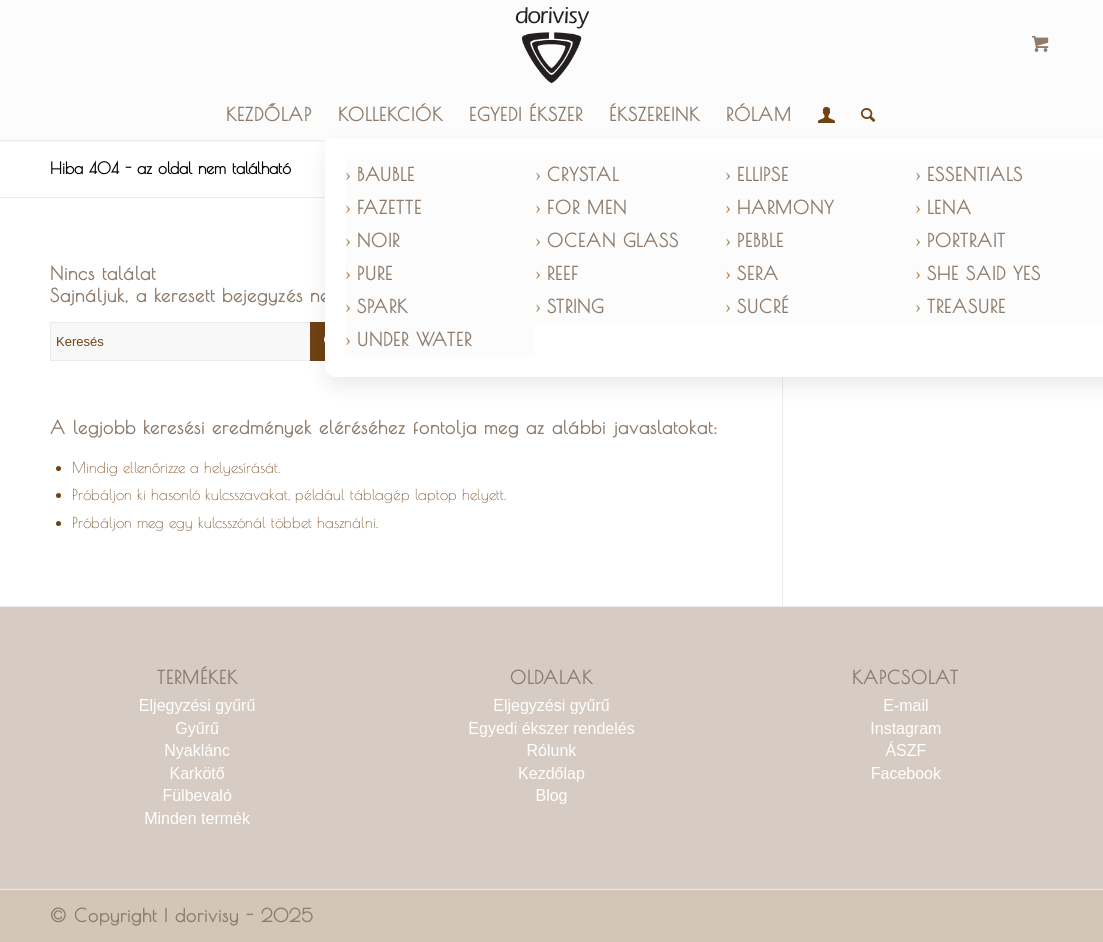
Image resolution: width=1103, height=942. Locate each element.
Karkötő (197, 773)
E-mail (905, 705)
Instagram (905, 728)
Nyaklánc (197, 750)
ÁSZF (905, 750)
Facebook (906, 773)
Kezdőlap (551, 773)
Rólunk (552, 750)
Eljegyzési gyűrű (197, 705)
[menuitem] (269, 115)
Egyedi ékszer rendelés (551, 728)
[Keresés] (861, 115)
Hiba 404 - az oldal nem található (170, 168)
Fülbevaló (196, 795)
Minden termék (197, 818)
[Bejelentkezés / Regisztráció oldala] (826, 115)
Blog (551, 795)
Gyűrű (197, 728)
